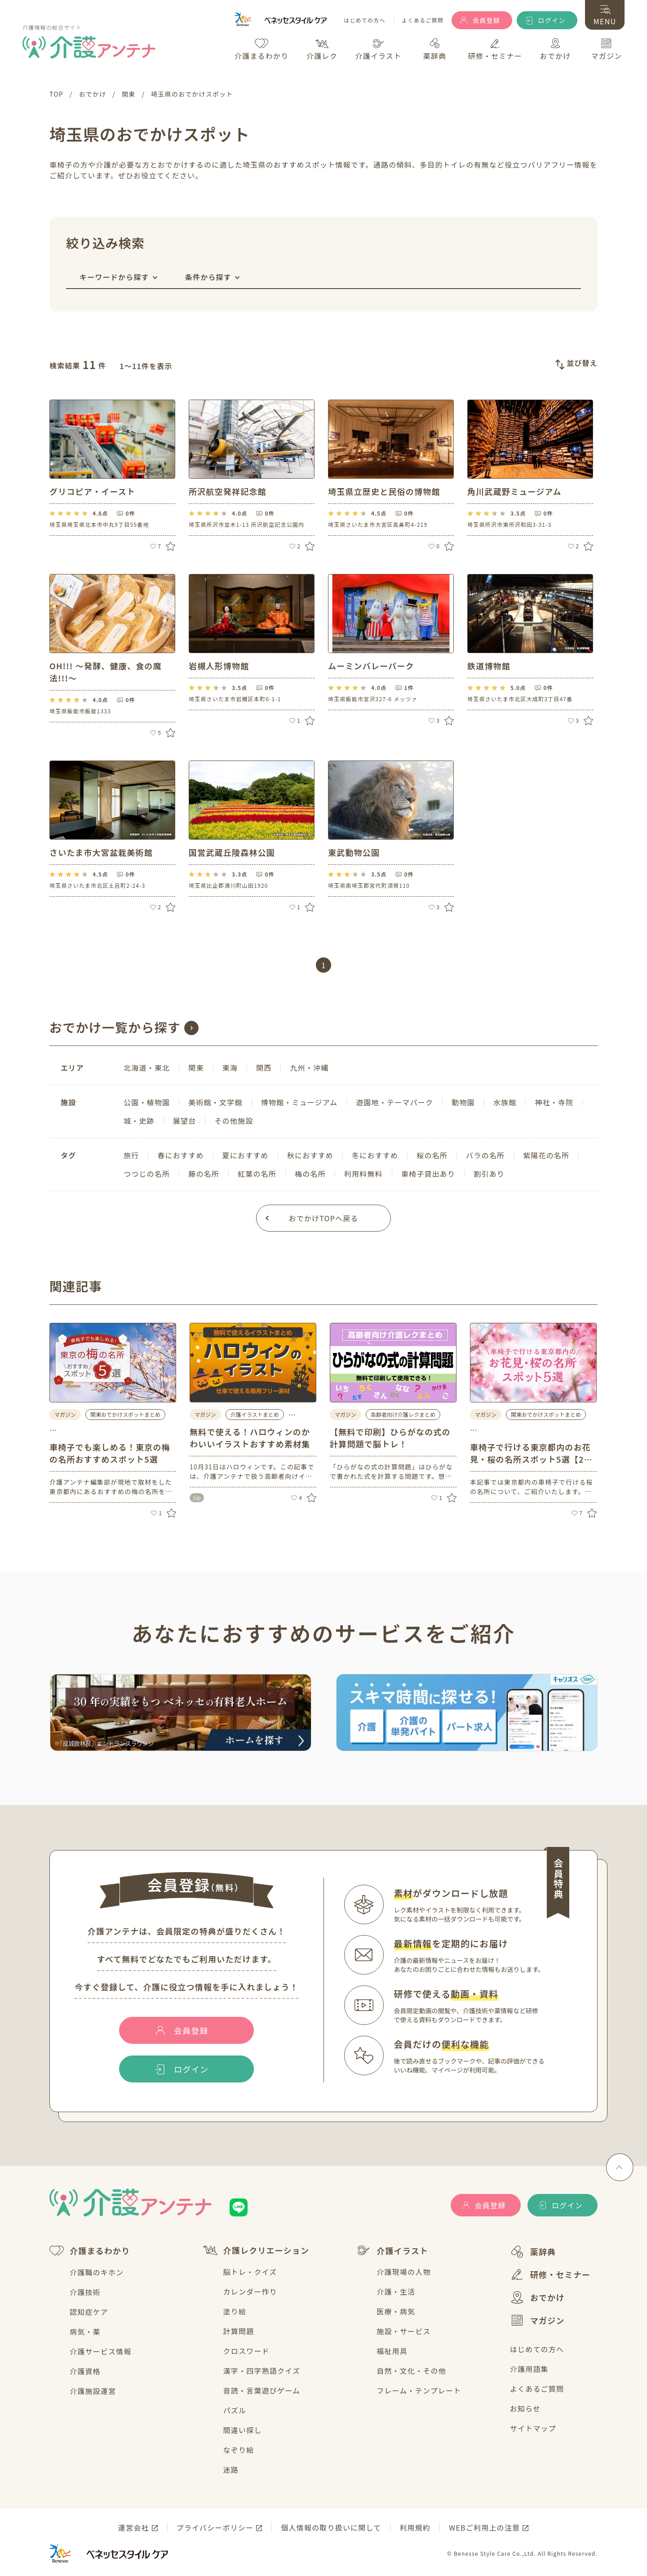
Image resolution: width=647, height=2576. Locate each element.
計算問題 (238, 2331)
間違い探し (242, 2430)
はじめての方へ (364, 20)
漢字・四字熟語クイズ (262, 2370)
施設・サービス (403, 2331)
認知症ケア (89, 2311)
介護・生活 (396, 2291)
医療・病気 (396, 2311)
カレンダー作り (250, 2291)
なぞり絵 (238, 2449)
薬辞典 (533, 2252)
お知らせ (525, 2408)
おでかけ (537, 2297)
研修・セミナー (550, 2274)
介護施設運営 (93, 2390)
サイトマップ (533, 2428)
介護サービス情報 (101, 2351)
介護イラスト (392, 2251)
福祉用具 (392, 2350)
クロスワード (246, 2350)
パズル (235, 2410)
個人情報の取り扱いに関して (331, 2527)
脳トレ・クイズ (250, 2271)
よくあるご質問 (422, 20)
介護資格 (85, 2371)
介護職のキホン (97, 2272)
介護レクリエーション (256, 2250)
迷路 (231, 2469)
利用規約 (414, 2527)
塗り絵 (235, 2311)
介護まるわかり (89, 2251)
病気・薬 (85, 2331)
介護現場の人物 (403, 2271)
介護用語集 (529, 2368)
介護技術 (85, 2292)
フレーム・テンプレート (419, 2390)
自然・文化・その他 (411, 2370)
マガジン (537, 2320)
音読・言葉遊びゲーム (262, 2390)
